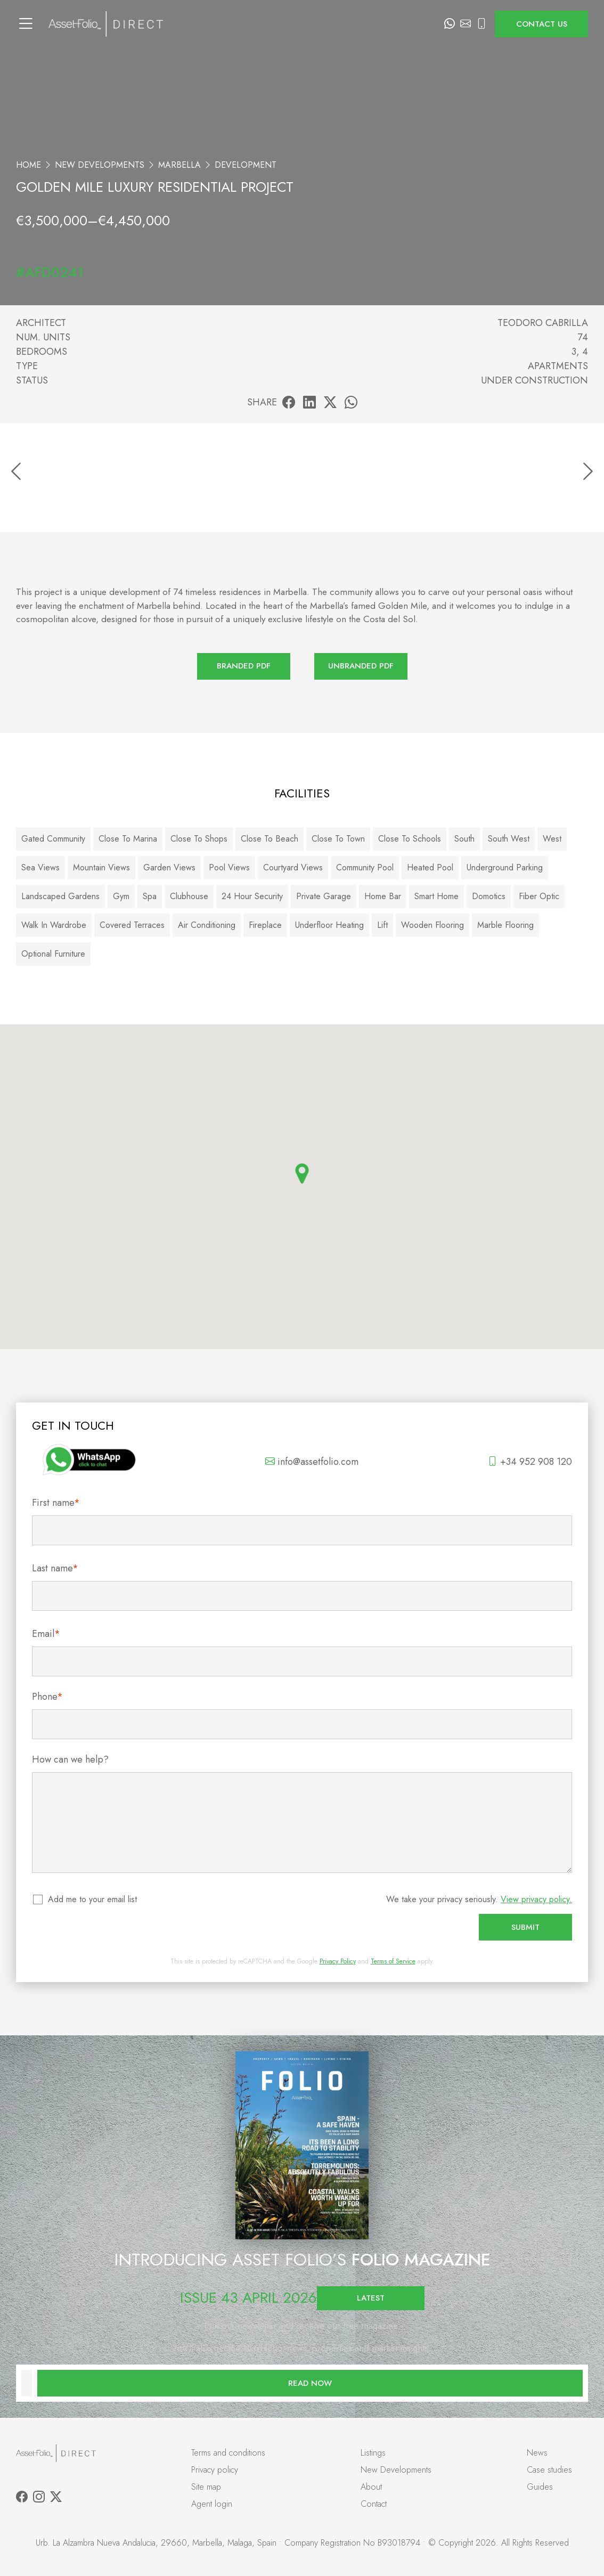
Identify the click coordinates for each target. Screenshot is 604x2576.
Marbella (179, 165)
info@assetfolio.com (311, 1462)
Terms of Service (393, 1961)
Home (28, 165)
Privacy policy (214, 2470)
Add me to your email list (93, 1899)
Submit (525, 1927)
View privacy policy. (536, 1899)
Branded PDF (244, 666)
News (537, 2453)
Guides (540, 2487)
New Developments (99, 165)
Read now (310, 2383)
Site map (206, 2487)
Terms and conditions (228, 2453)
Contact (374, 2504)
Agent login (211, 2504)
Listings (373, 2453)
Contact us (541, 24)
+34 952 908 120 (530, 1462)
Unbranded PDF (361, 666)
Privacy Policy (338, 1961)
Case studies (549, 2470)
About (371, 2487)
